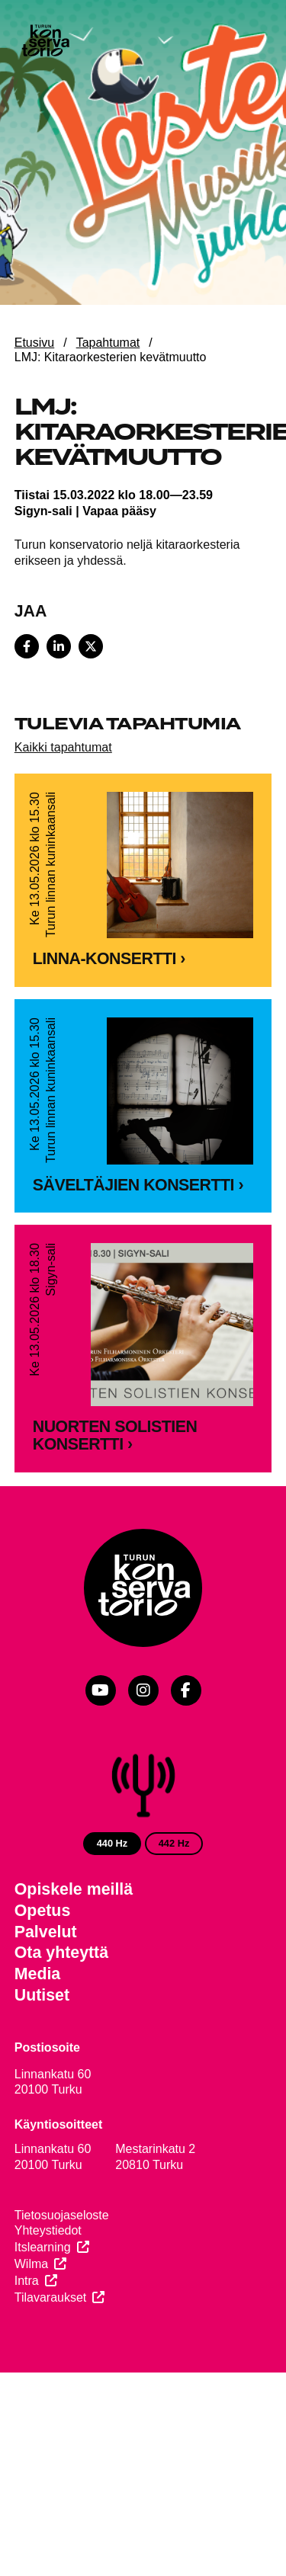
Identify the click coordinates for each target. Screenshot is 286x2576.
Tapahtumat (108, 342)
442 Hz (174, 1931)
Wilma (31, 2351)
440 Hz (112, 1931)
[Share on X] (91, 646)
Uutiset (41, 2083)
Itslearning (42, 2334)
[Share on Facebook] (26, 646)
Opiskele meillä (73, 1977)
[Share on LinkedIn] (59, 646)
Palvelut (45, 2019)
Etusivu (34, 342)
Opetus (42, 1998)
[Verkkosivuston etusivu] (45, 41)
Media (37, 2061)
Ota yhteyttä (61, 2040)
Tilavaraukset (50, 2384)
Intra (26, 2368)
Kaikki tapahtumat (63, 747)
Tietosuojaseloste (61, 2302)
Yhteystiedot (48, 2318)
